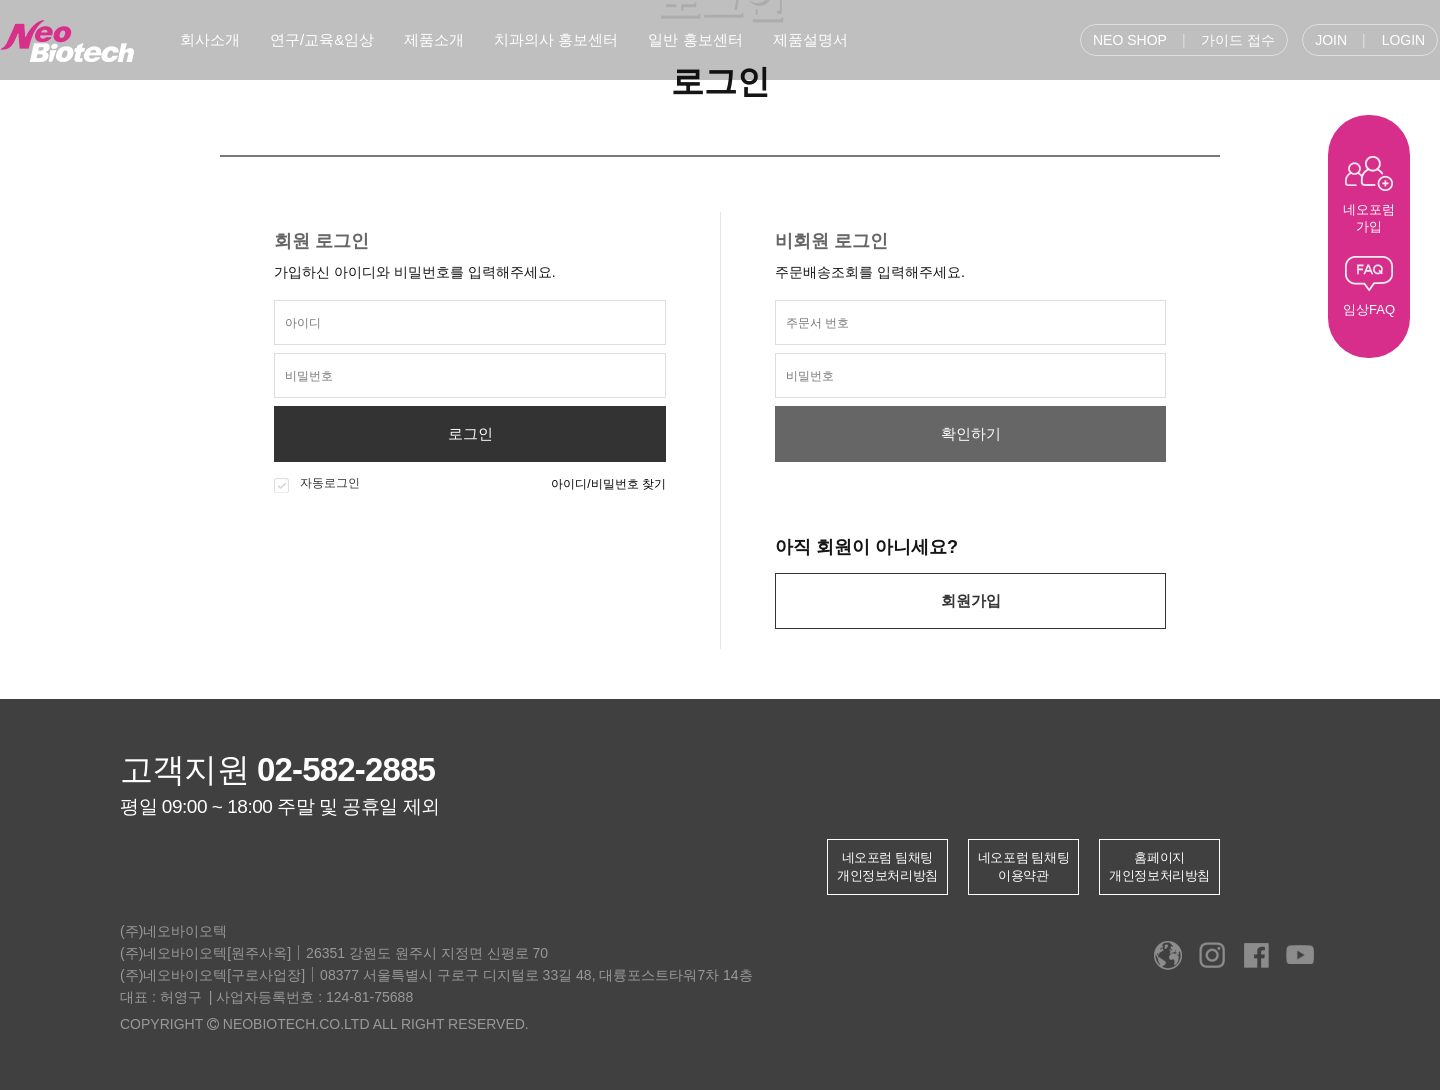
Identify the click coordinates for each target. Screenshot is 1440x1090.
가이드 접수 (1238, 40)
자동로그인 (317, 484)
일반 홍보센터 (695, 39)
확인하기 (971, 433)
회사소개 (210, 39)
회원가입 (971, 600)
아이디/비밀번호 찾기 (608, 484)
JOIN (1331, 40)
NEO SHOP (1130, 40)
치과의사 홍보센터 (556, 39)
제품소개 (434, 39)
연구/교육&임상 (322, 39)
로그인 (470, 433)
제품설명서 (810, 39)
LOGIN (1404, 40)
